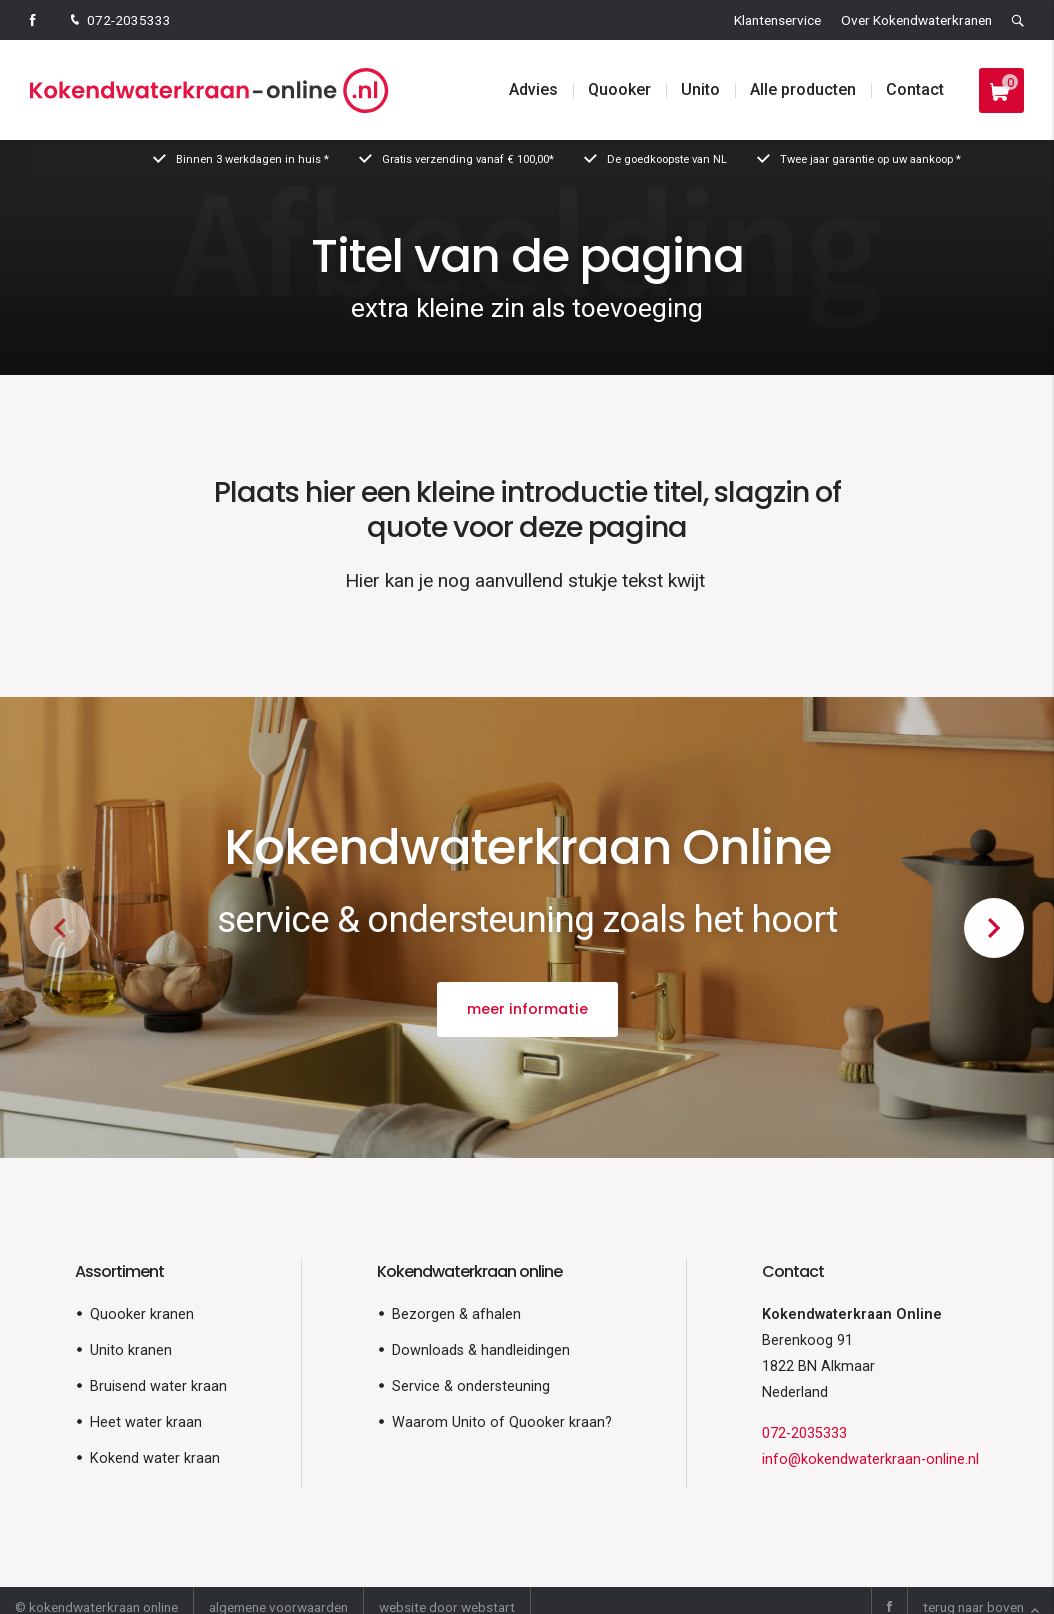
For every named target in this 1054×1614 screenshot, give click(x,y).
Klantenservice (777, 20)
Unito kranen (131, 1350)
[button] (994, 928)
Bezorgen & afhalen (456, 1314)
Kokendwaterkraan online (469, 1271)
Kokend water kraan (155, 1458)
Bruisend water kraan (158, 1386)
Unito (700, 89)
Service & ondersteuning (471, 1386)
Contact (915, 89)
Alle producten (803, 89)
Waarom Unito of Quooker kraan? (502, 1422)
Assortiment (119, 1271)
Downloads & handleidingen (481, 1350)
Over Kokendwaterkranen (916, 20)
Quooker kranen (142, 1314)
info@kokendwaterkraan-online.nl (870, 1459)
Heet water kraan (146, 1422)
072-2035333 (118, 21)
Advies (533, 89)
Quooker (619, 89)
